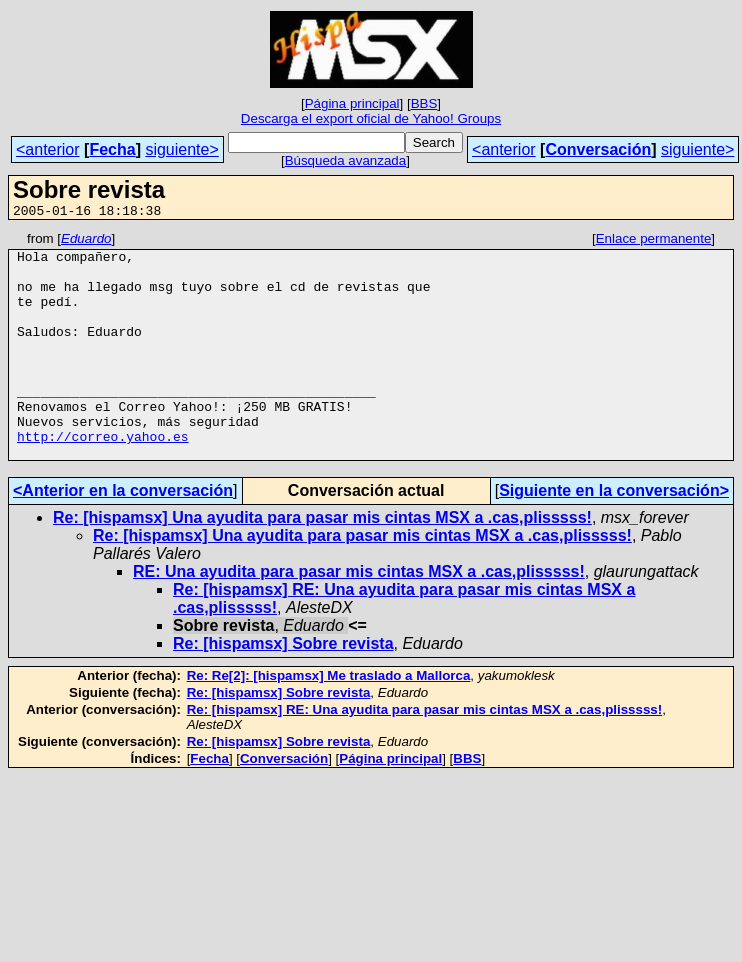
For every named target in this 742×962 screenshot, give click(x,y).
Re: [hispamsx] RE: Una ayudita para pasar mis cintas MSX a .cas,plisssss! (425, 754)
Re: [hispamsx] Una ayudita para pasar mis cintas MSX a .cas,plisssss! (322, 562)
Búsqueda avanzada (346, 160)
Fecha (112, 149)
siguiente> (181, 149)
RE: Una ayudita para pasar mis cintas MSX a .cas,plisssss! (359, 616)
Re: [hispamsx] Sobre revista (283, 688)
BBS (424, 103)
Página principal (352, 103)
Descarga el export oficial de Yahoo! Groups (371, 118)
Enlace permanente (654, 241)
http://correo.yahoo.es (103, 478)
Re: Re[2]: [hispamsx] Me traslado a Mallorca (329, 720)
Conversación (598, 149)
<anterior (48, 149)
